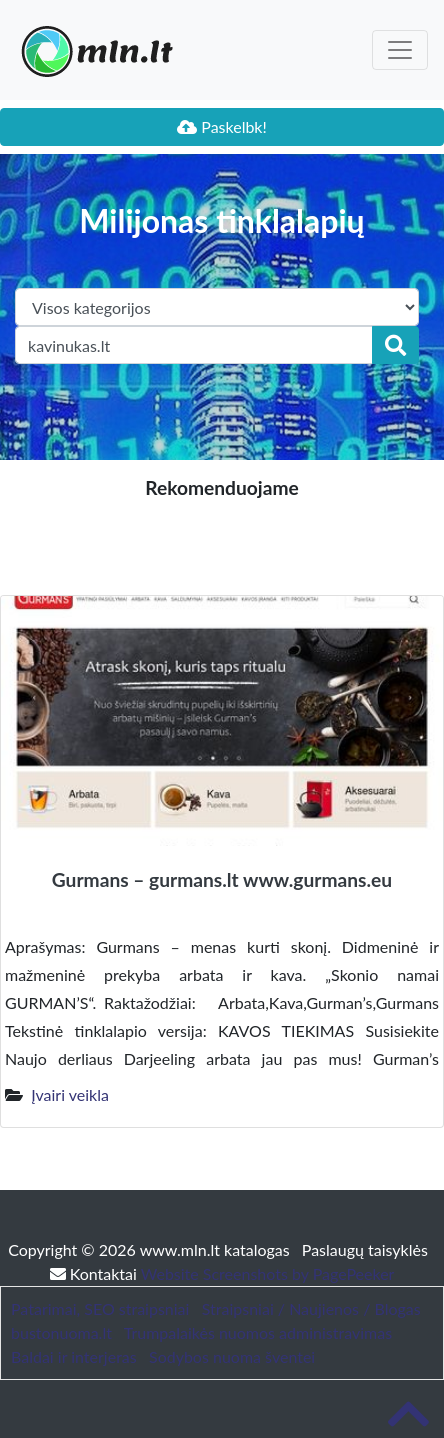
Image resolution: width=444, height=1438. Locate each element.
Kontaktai (95, 1273)
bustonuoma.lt (61, 1332)
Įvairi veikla (70, 1094)
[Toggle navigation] (400, 50)
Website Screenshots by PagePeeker (268, 1273)
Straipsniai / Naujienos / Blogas (311, 1308)
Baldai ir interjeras (74, 1356)
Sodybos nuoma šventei (232, 1356)
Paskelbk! (222, 126)
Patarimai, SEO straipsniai (100, 1308)
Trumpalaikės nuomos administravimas (258, 1332)
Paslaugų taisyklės (365, 1249)
